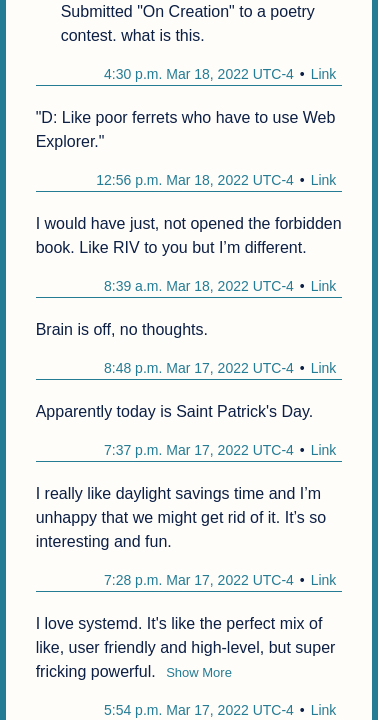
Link (324, 74)
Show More (199, 672)
